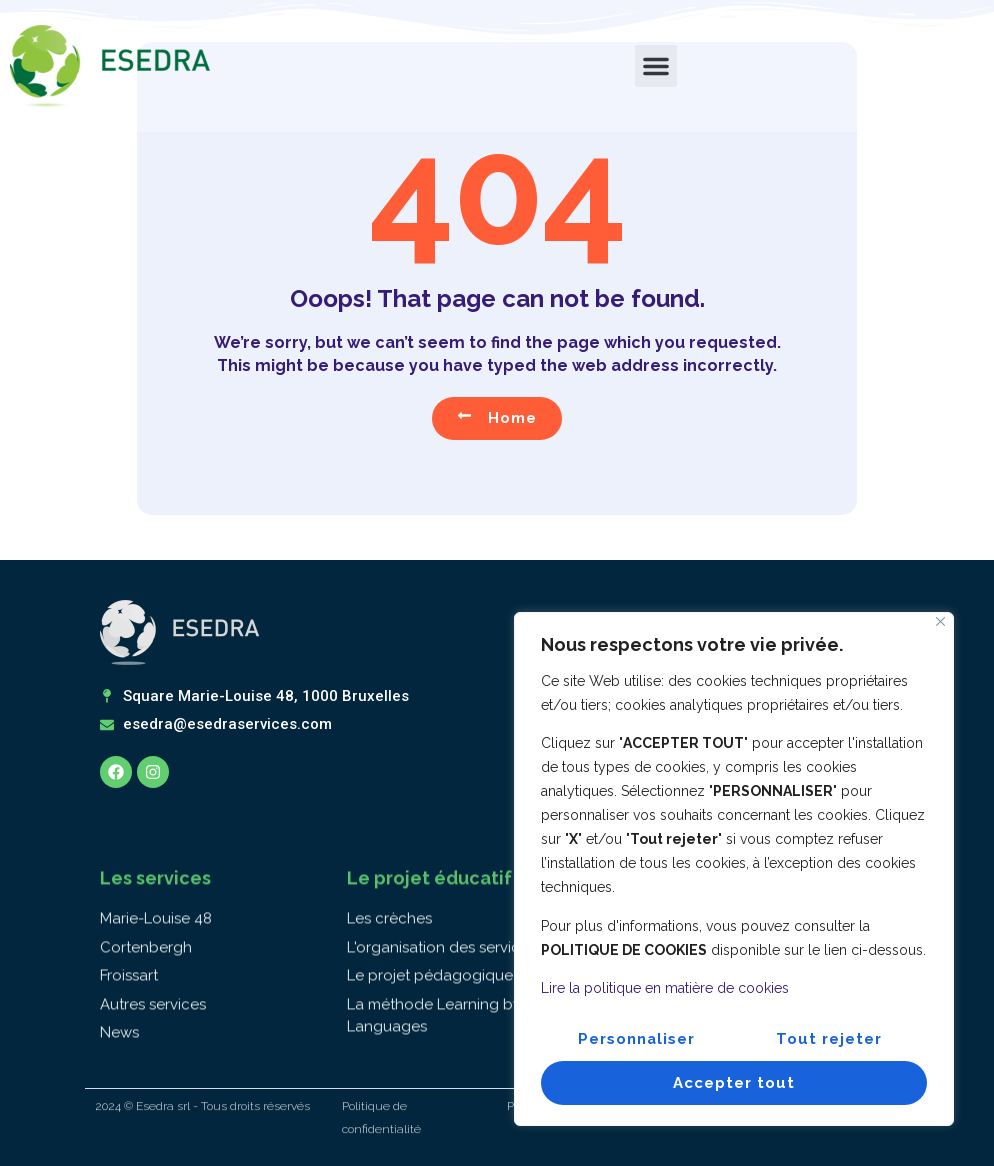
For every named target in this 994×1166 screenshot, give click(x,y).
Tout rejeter (830, 1039)
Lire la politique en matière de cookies (665, 989)
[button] (656, 66)
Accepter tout (734, 1083)
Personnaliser (637, 1039)
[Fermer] (940, 622)
